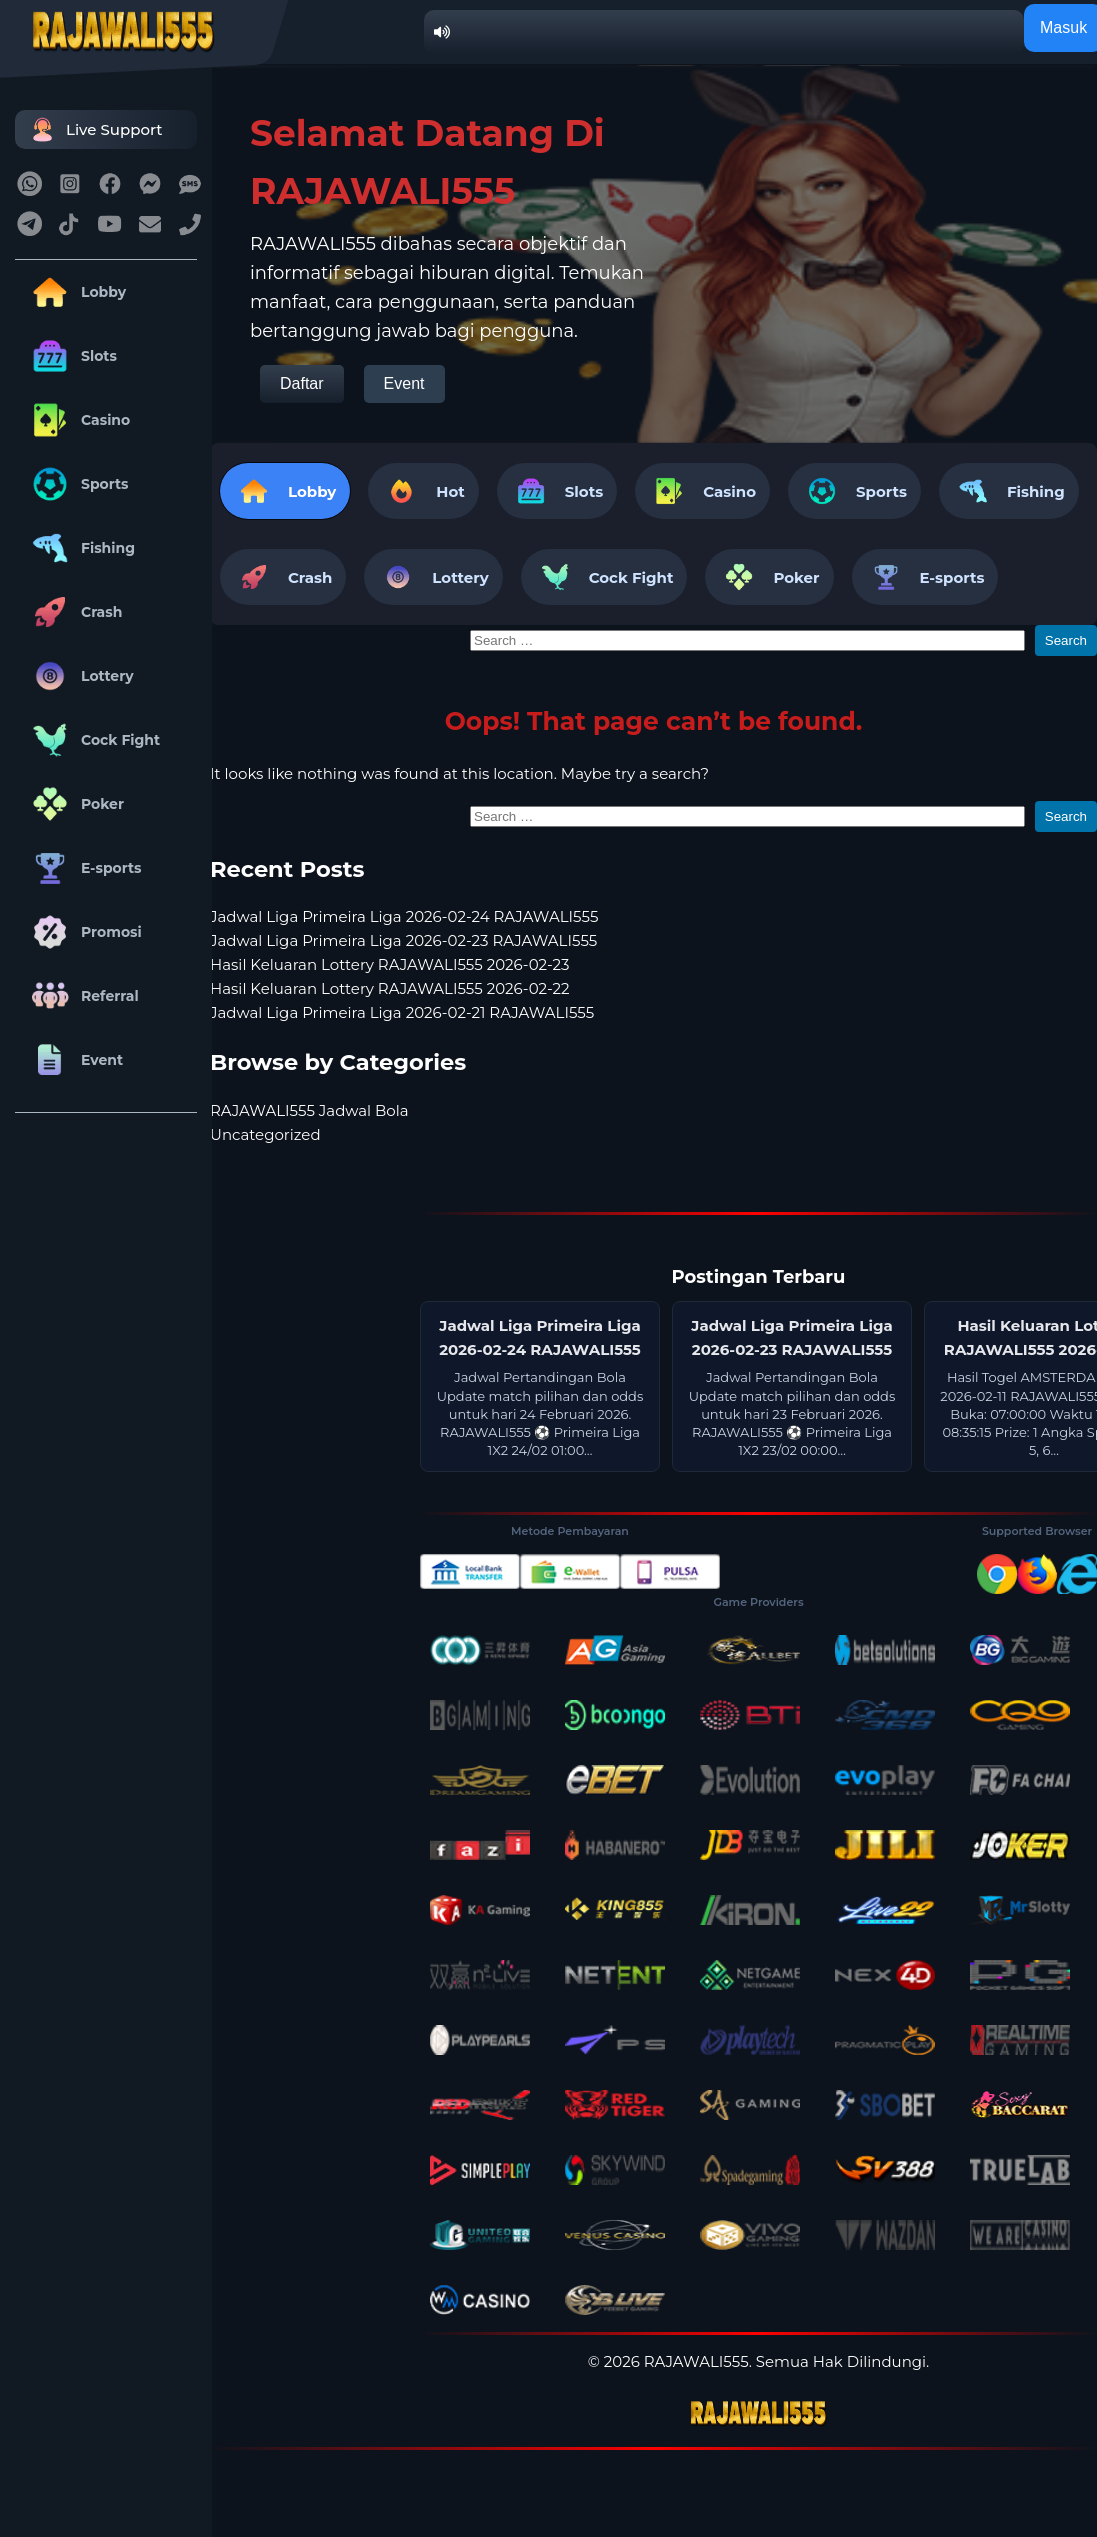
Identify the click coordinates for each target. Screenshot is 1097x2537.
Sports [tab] (854, 491)
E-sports (83, 868)
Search (1066, 640)
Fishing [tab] (1009, 491)
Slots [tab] (557, 491)
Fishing (80, 548)
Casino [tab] (702, 491)
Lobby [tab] (285, 491)
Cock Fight (92, 740)
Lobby (75, 292)
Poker (74, 804)
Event (74, 1060)
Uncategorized (265, 1134)
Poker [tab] (769, 577)
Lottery (79, 676)
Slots (71, 356)
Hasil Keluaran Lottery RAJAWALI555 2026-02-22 (390, 988)
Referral (82, 996)
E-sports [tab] (925, 577)
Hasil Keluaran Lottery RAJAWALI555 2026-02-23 (390, 964)
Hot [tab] (423, 491)
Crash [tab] (283, 577)
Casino (77, 420)
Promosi (83, 932)
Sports (77, 484)
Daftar (302, 383)
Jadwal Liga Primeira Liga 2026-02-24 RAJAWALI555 (404, 916)
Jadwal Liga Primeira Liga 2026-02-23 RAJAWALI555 (403, 940)
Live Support (94, 129)
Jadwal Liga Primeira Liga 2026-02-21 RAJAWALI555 (402, 1012)
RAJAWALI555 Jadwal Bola (309, 1110)
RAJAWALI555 (696, 2361)
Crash (73, 612)
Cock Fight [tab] (604, 577)
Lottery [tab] (433, 577)
